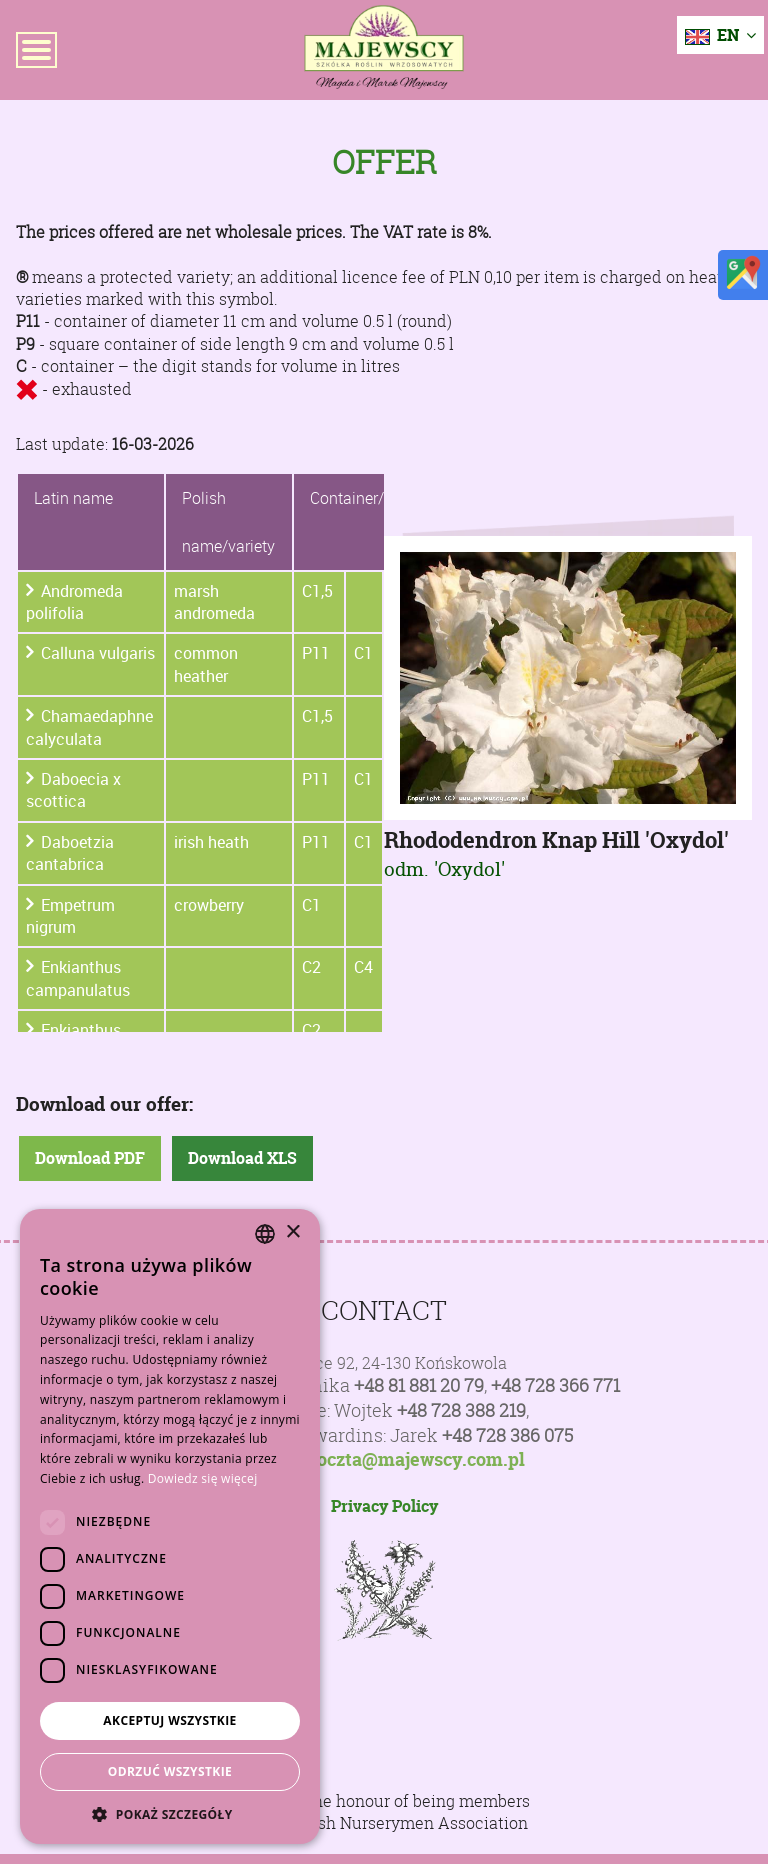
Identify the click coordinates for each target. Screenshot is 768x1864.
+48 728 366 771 (555, 1385)
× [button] (292, 1232)
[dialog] (170, 1526)
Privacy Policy (384, 1506)
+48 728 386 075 (507, 1435)
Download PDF (90, 1158)
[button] (170, 1814)
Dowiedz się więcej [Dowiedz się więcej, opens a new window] (203, 1478)
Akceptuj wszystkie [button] (169, 1720)
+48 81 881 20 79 (419, 1385)
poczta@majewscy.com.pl (415, 1460)
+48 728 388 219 (461, 1410)
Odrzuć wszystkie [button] (170, 1771)
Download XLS (242, 1158)
